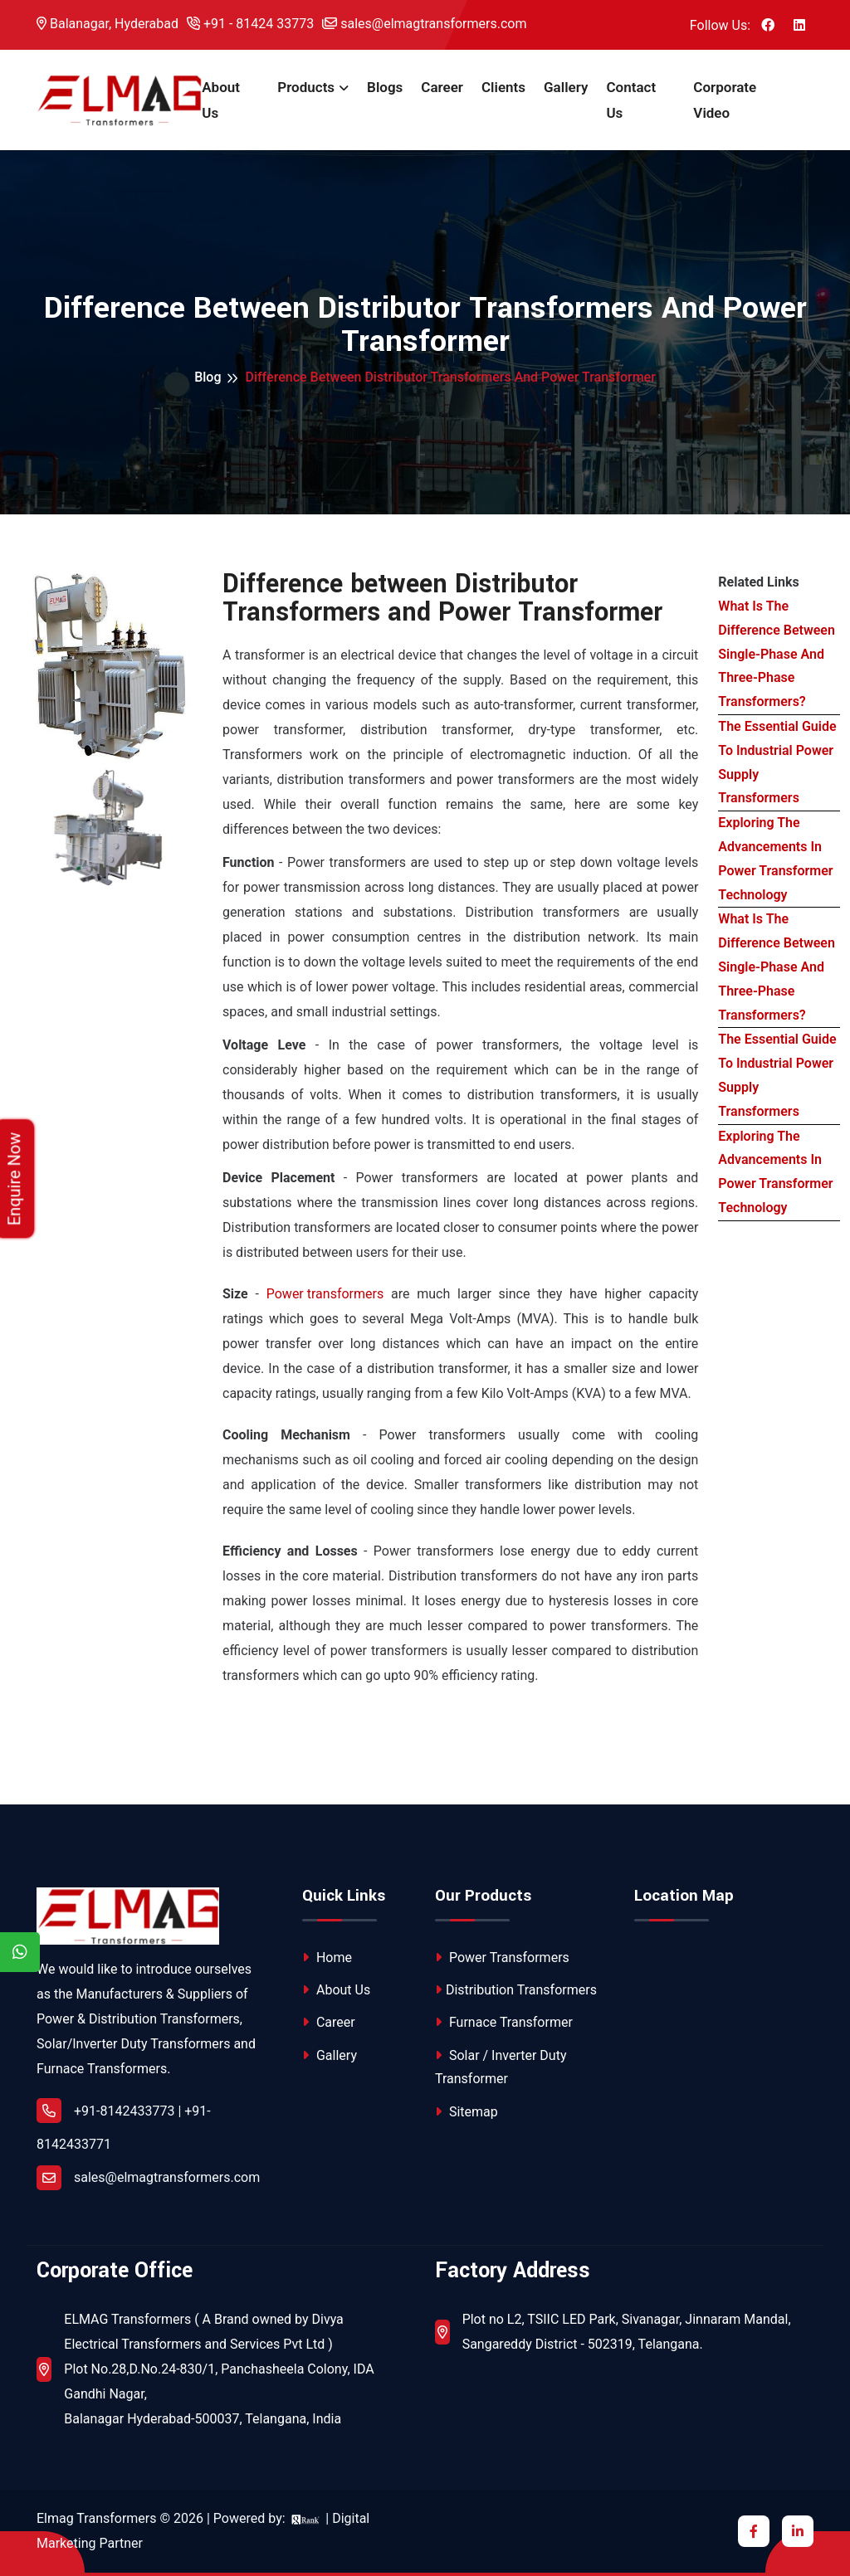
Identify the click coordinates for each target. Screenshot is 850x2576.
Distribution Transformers (516, 1990)
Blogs (385, 87)
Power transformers (324, 1294)
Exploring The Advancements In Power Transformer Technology (775, 858)
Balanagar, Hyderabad (107, 24)
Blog (207, 377)
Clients (503, 87)
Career (442, 87)
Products (306, 87)
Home (327, 1957)
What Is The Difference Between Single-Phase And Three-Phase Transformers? (776, 653)
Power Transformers (502, 1957)
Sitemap (466, 2112)
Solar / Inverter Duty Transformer (501, 2067)
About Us (221, 100)
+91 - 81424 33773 (250, 24)
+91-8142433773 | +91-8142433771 (124, 2125)
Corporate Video (724, 100)
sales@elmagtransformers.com (424, 24)
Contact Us (631, 100)
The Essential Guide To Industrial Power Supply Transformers (777, 762)
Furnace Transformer (504, 2022)
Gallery (566, 87)
